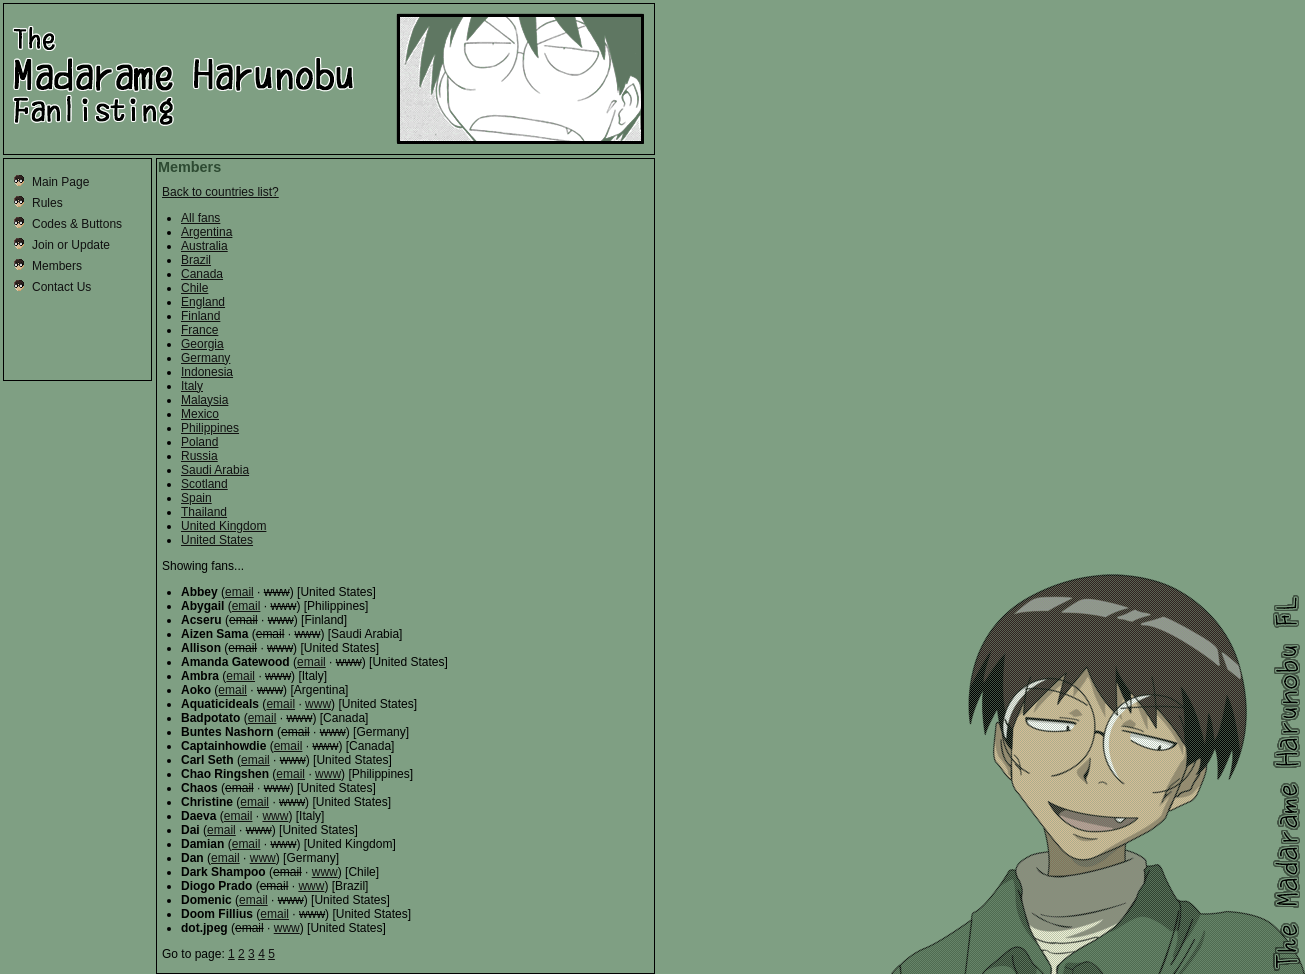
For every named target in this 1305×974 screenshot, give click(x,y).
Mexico (200, 414)
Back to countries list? (220, 192)
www (318, 704)
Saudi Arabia (215, 470)
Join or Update (71, 245)
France (199, 330)
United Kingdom (223, 526)
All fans (200, 218)
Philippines (210, 428)
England (203, 302)
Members (57, 266)
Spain (196, 498)
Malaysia (204, 400)
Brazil (196, 260)
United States (217, 540)
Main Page (60, 182)
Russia (199, 456)
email (239, 592)
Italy (192, 386)
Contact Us (61, 287)
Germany (205, 358)
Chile (194, 288)
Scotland (204, 484)
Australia (204, 246)
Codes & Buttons (77, 224)
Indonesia (207, 372)
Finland (200, 316)
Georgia (202, 344)
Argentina (206, 232)
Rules (47, 203)
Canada (202, 274)
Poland (199, 442)
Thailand (204, 512)
